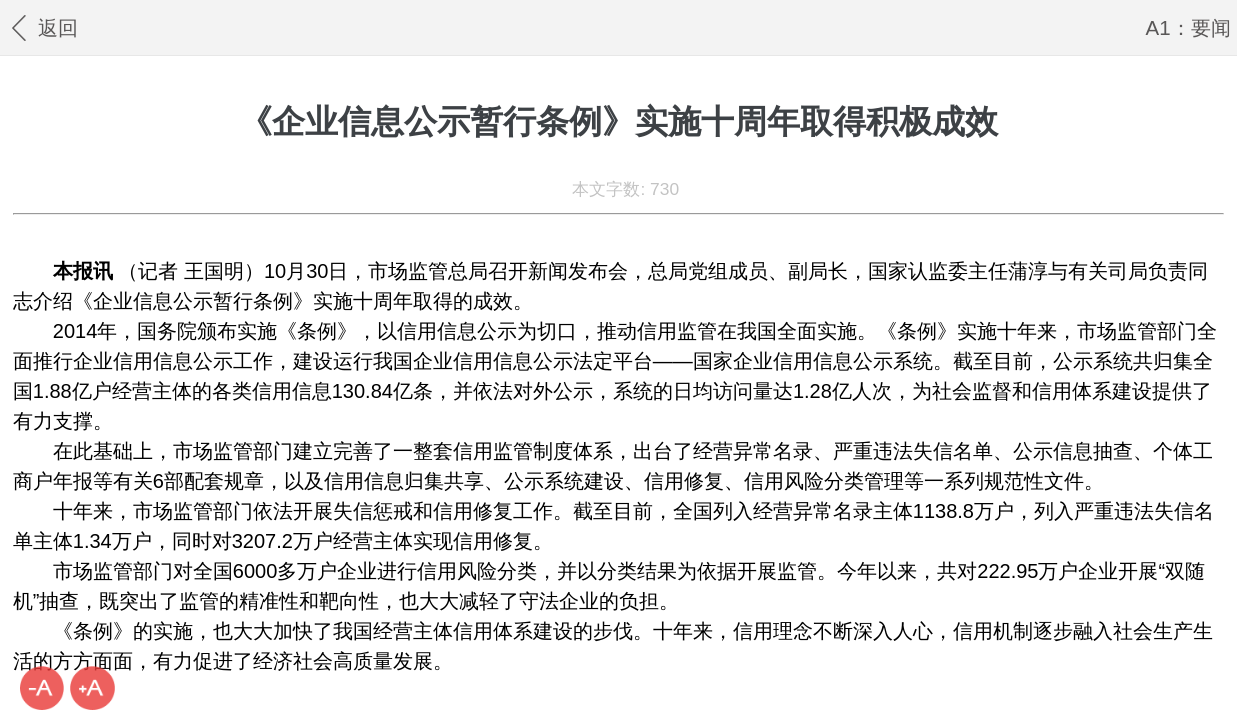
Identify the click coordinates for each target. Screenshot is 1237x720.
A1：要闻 (1188, 27)
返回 (42, 27)
